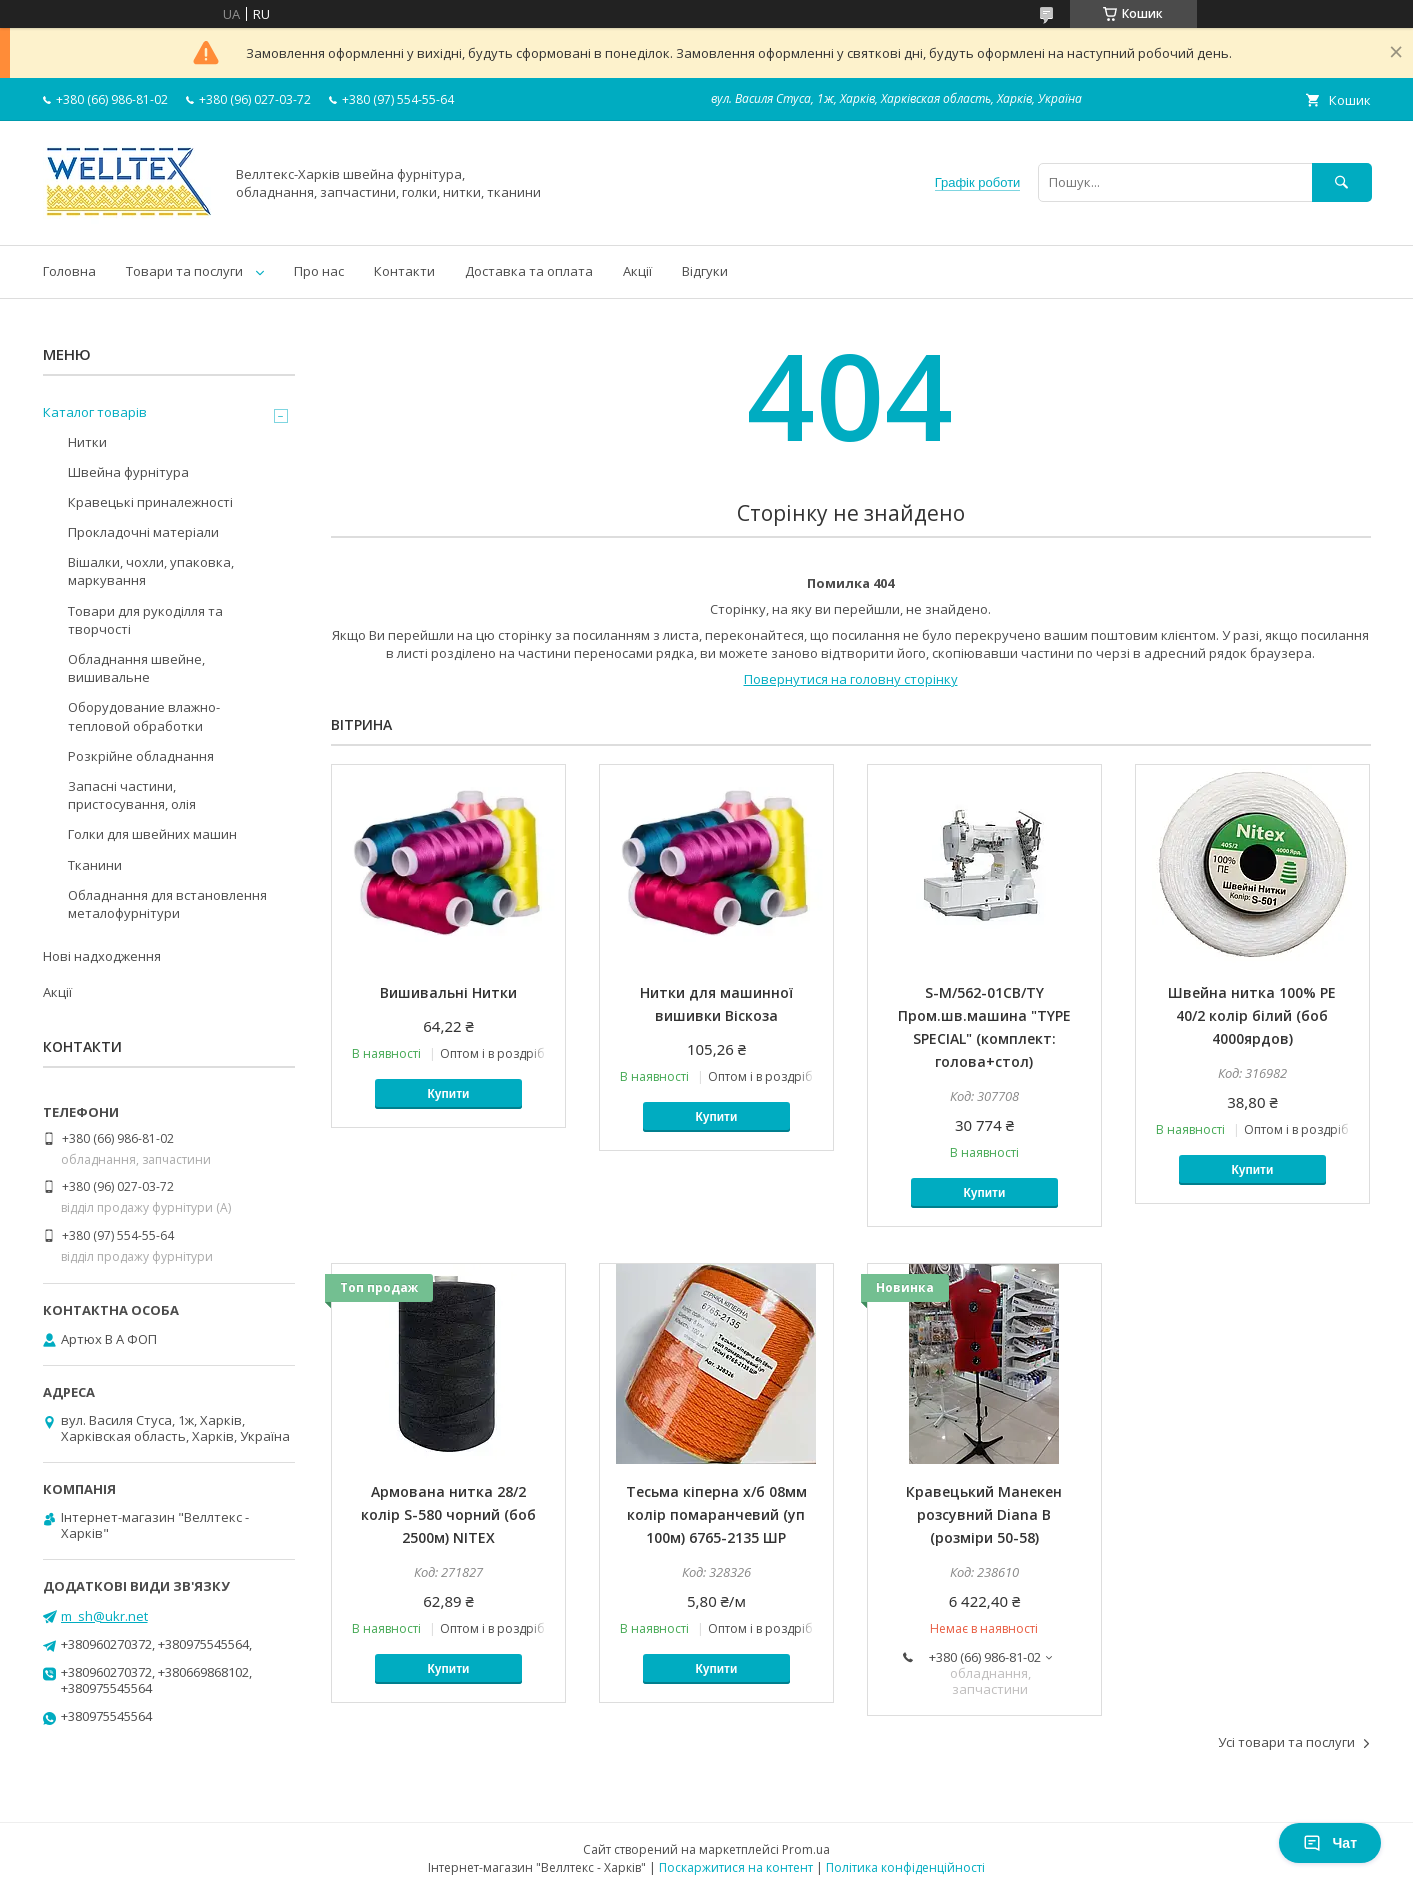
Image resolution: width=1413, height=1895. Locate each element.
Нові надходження (102, 956)
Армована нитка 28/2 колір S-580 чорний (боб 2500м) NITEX (448, 1514)
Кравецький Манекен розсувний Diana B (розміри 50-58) (984, 1514)
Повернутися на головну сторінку (851, 679)
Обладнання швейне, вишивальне (136, 668)
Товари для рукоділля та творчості (145, 620)
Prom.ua (806, 1849)
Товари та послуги (184, 271)
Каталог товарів (95, 412)
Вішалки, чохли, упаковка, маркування (151, 571)
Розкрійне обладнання (141, 756)
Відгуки (705, 271)
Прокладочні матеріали (143, 532)
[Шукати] (1342, 182)
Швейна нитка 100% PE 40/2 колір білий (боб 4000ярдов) (1252, 1015)
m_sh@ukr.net (104, 1616)
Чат (1330, 1843)
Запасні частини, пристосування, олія (132, 795)
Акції (637, 271)
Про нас (319, 271)
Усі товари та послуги (1286, 1742)
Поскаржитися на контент (736, 1867)
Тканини (95, 865)
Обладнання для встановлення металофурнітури (167, 904)
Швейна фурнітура (128, 472)
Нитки (87, 442)
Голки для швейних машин (152, 834)
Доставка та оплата (529, 271)
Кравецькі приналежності (150, 502)
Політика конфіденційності (905, 1867)
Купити (449, 1094)
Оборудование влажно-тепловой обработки (144, 716)
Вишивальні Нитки (448, 992)
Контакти (404, 271)
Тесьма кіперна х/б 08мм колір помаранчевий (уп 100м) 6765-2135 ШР (716, 1514)
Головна (69, 271)
